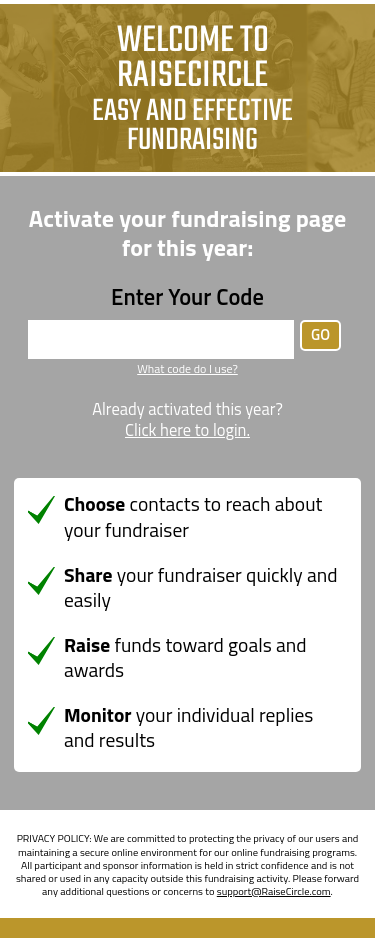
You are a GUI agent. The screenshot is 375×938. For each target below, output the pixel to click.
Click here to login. (187, 430)
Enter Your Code (187, 297)
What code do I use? (187, 369)
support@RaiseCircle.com (274, 891)
